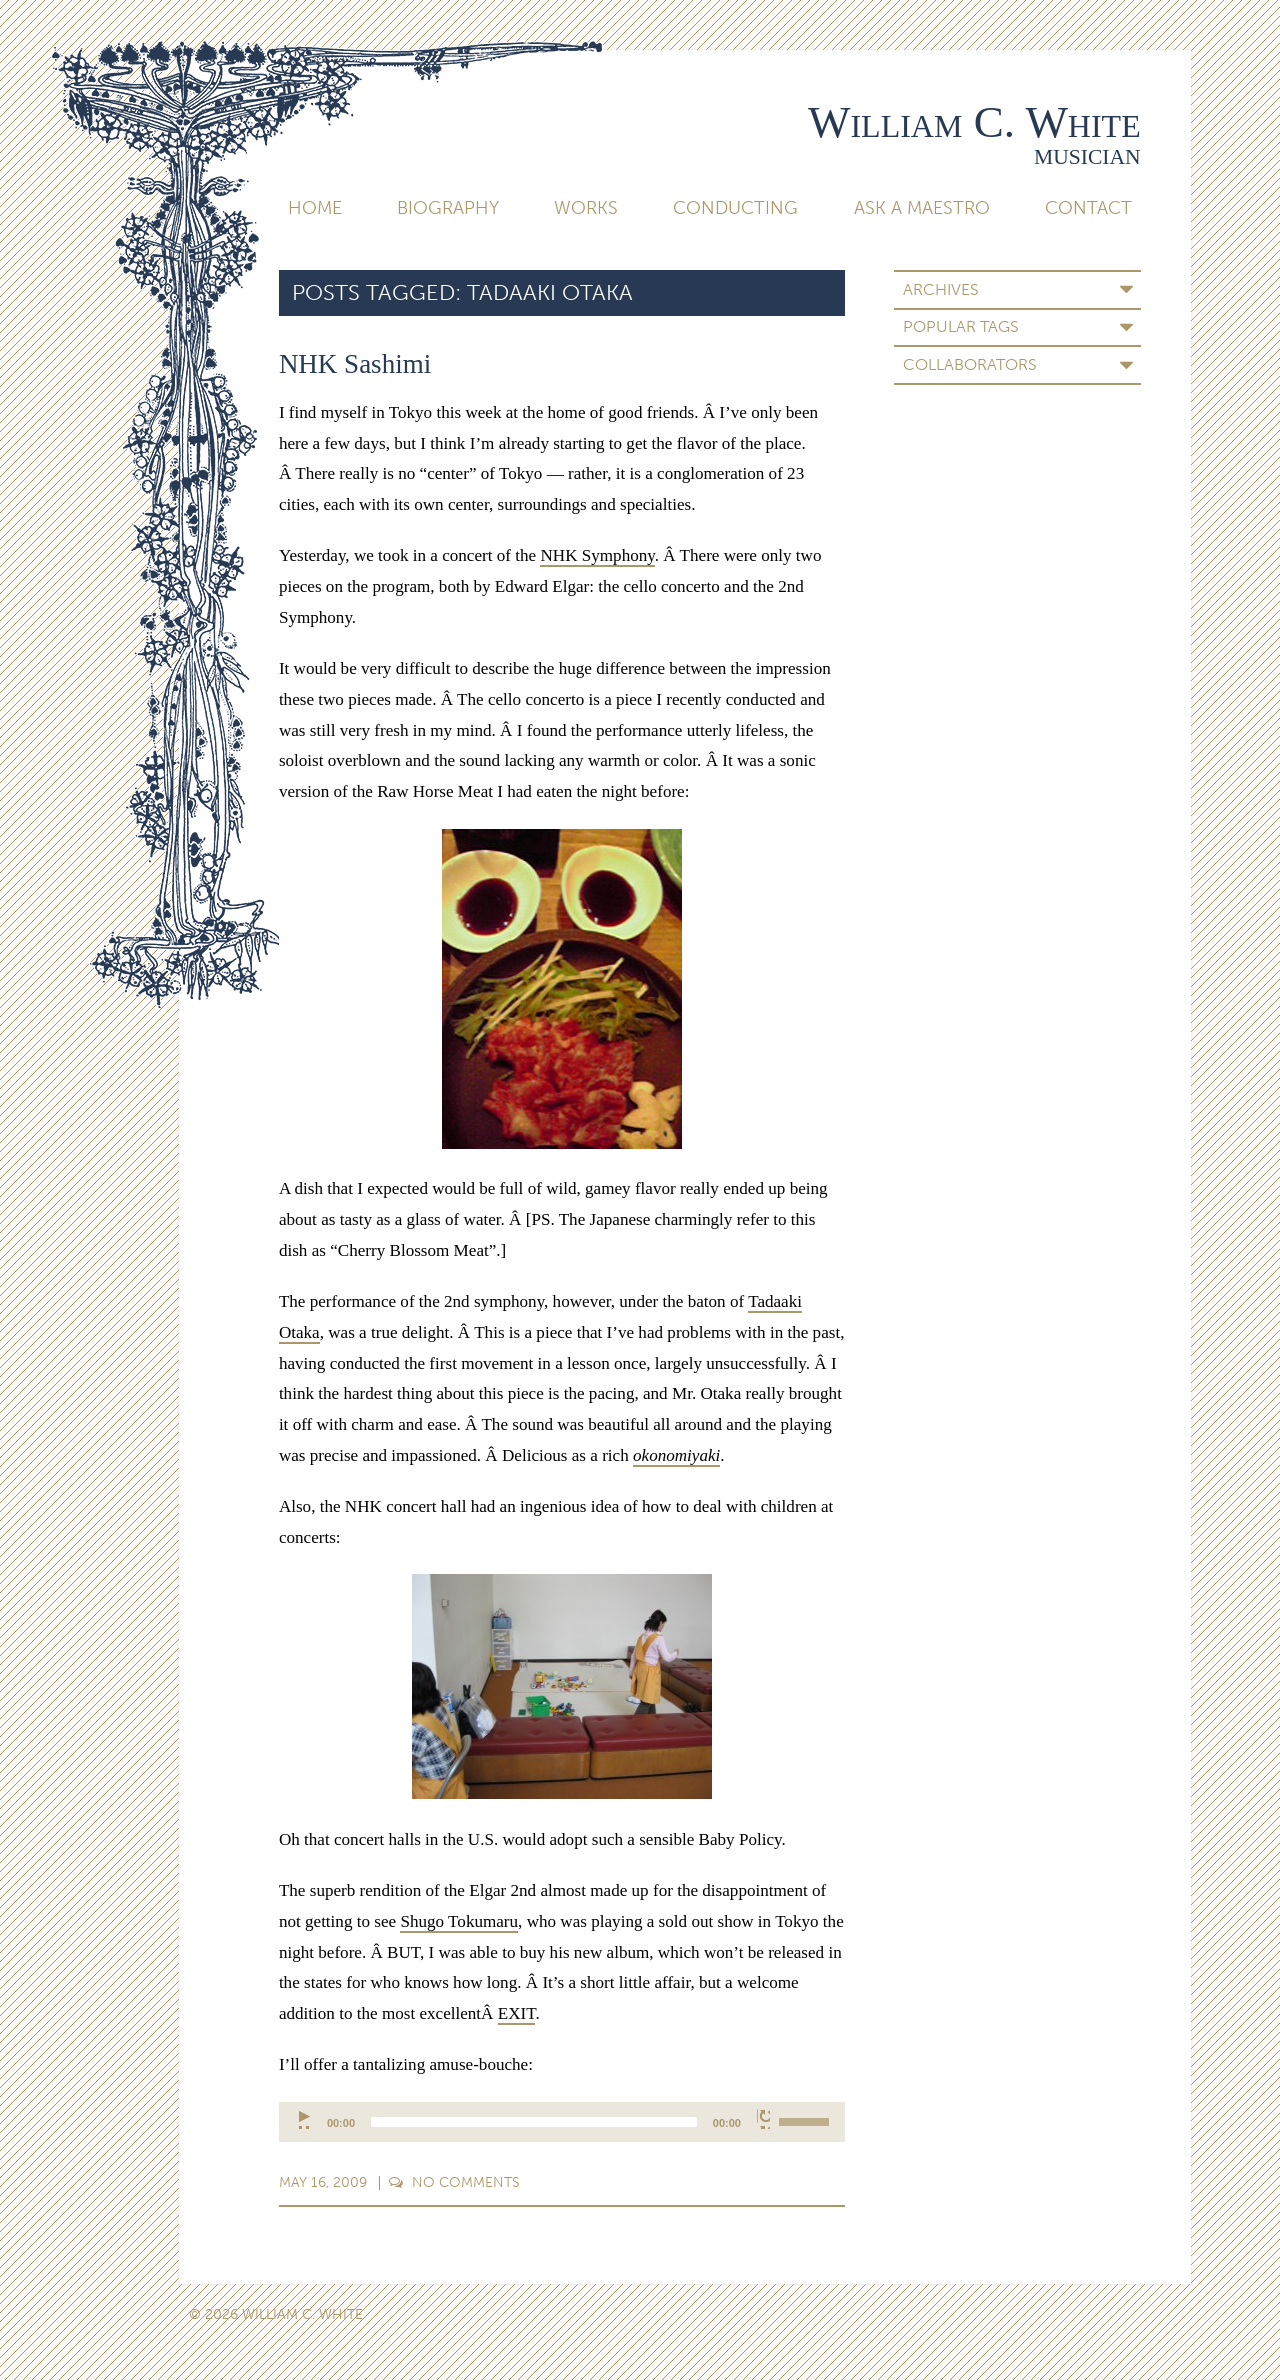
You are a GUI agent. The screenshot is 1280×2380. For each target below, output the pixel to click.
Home (315, 208)
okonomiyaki (676, 1455)
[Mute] (763, 2119)
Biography (448, 208)
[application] (562, 2122)
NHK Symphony (597, 555)
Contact (1088, 208)
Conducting (735, 208)
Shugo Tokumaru (459, 1921)
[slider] (534, 2122)
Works (586, 208)
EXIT (517, 2013)
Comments (454, 2182)
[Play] (305, 2119)
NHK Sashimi (355, 364)
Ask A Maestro (922, 208)
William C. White (974, 122)
